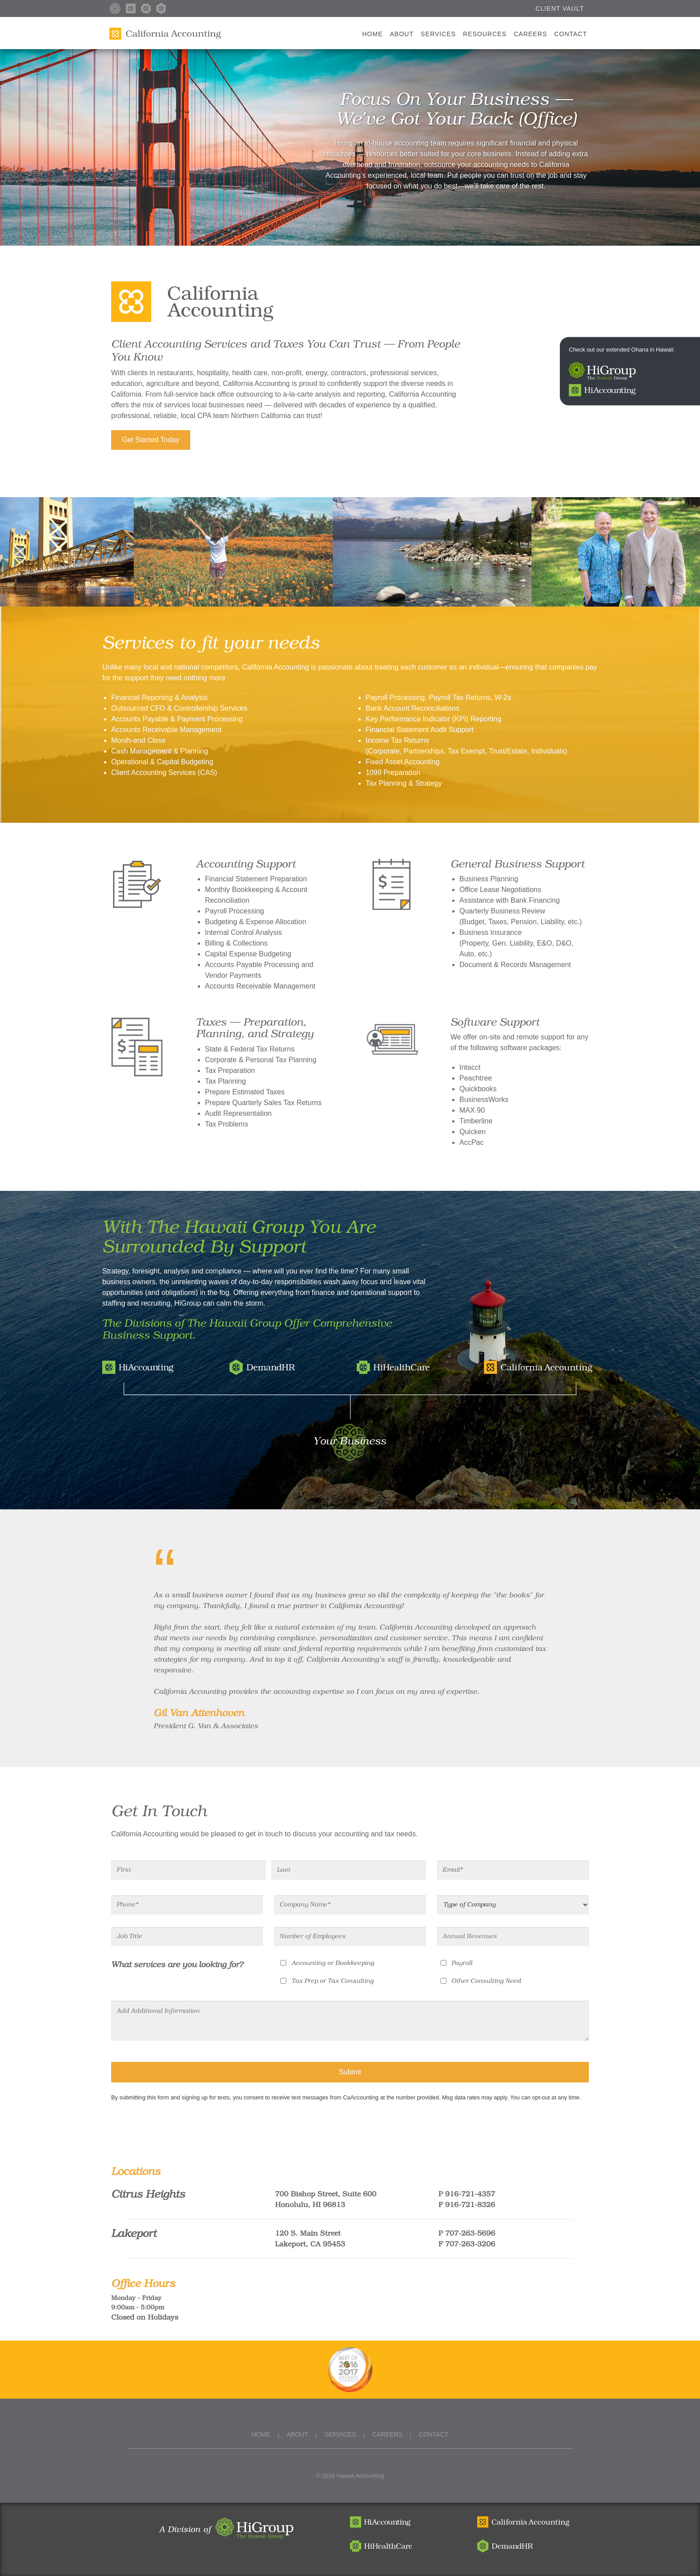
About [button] (401, 34)
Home (374, 27)
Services (340, 2434)
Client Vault (560, 8)
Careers (530, 34)
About (297, 2434)
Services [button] (438, 34)
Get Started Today (150, 440)
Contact (570, 34)
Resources (485, 34)
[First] (188, 1870)
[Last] (348, 1870)
